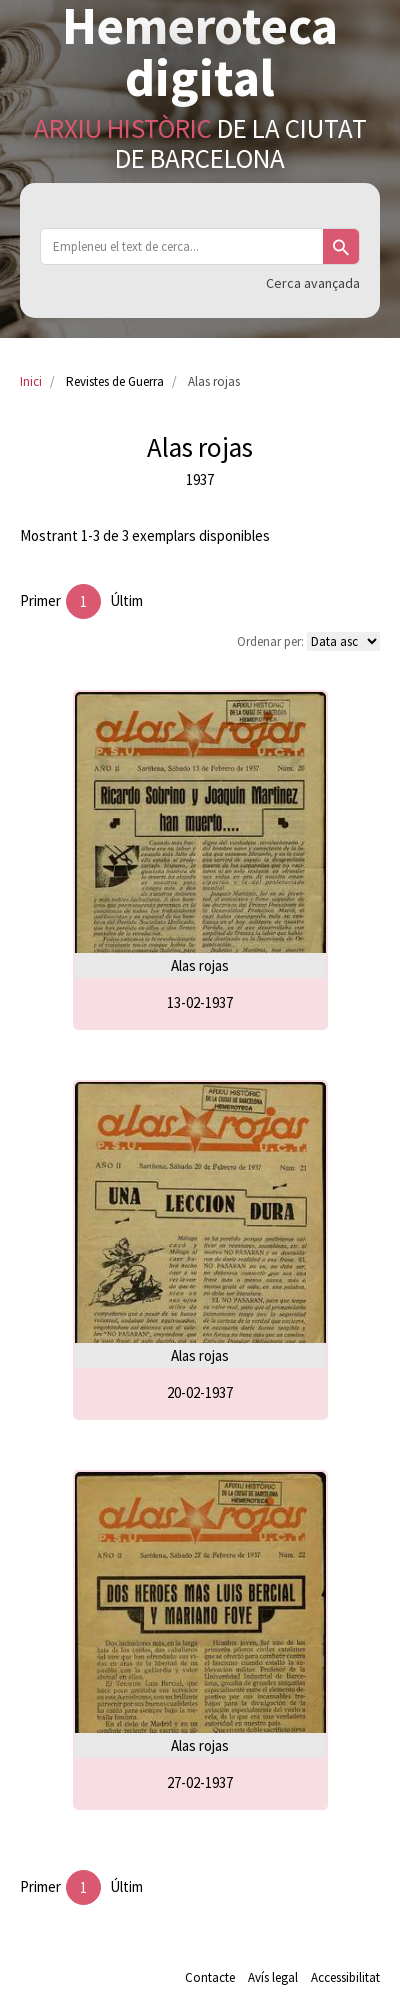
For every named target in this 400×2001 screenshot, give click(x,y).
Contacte (210, 1977)
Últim (126, 600)
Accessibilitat (345, 1977)
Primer (40, 600)
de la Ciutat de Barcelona (200, 143)
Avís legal (273, 1977)
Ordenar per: (270, 641)
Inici (31, 381)
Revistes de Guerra (115, 381)
